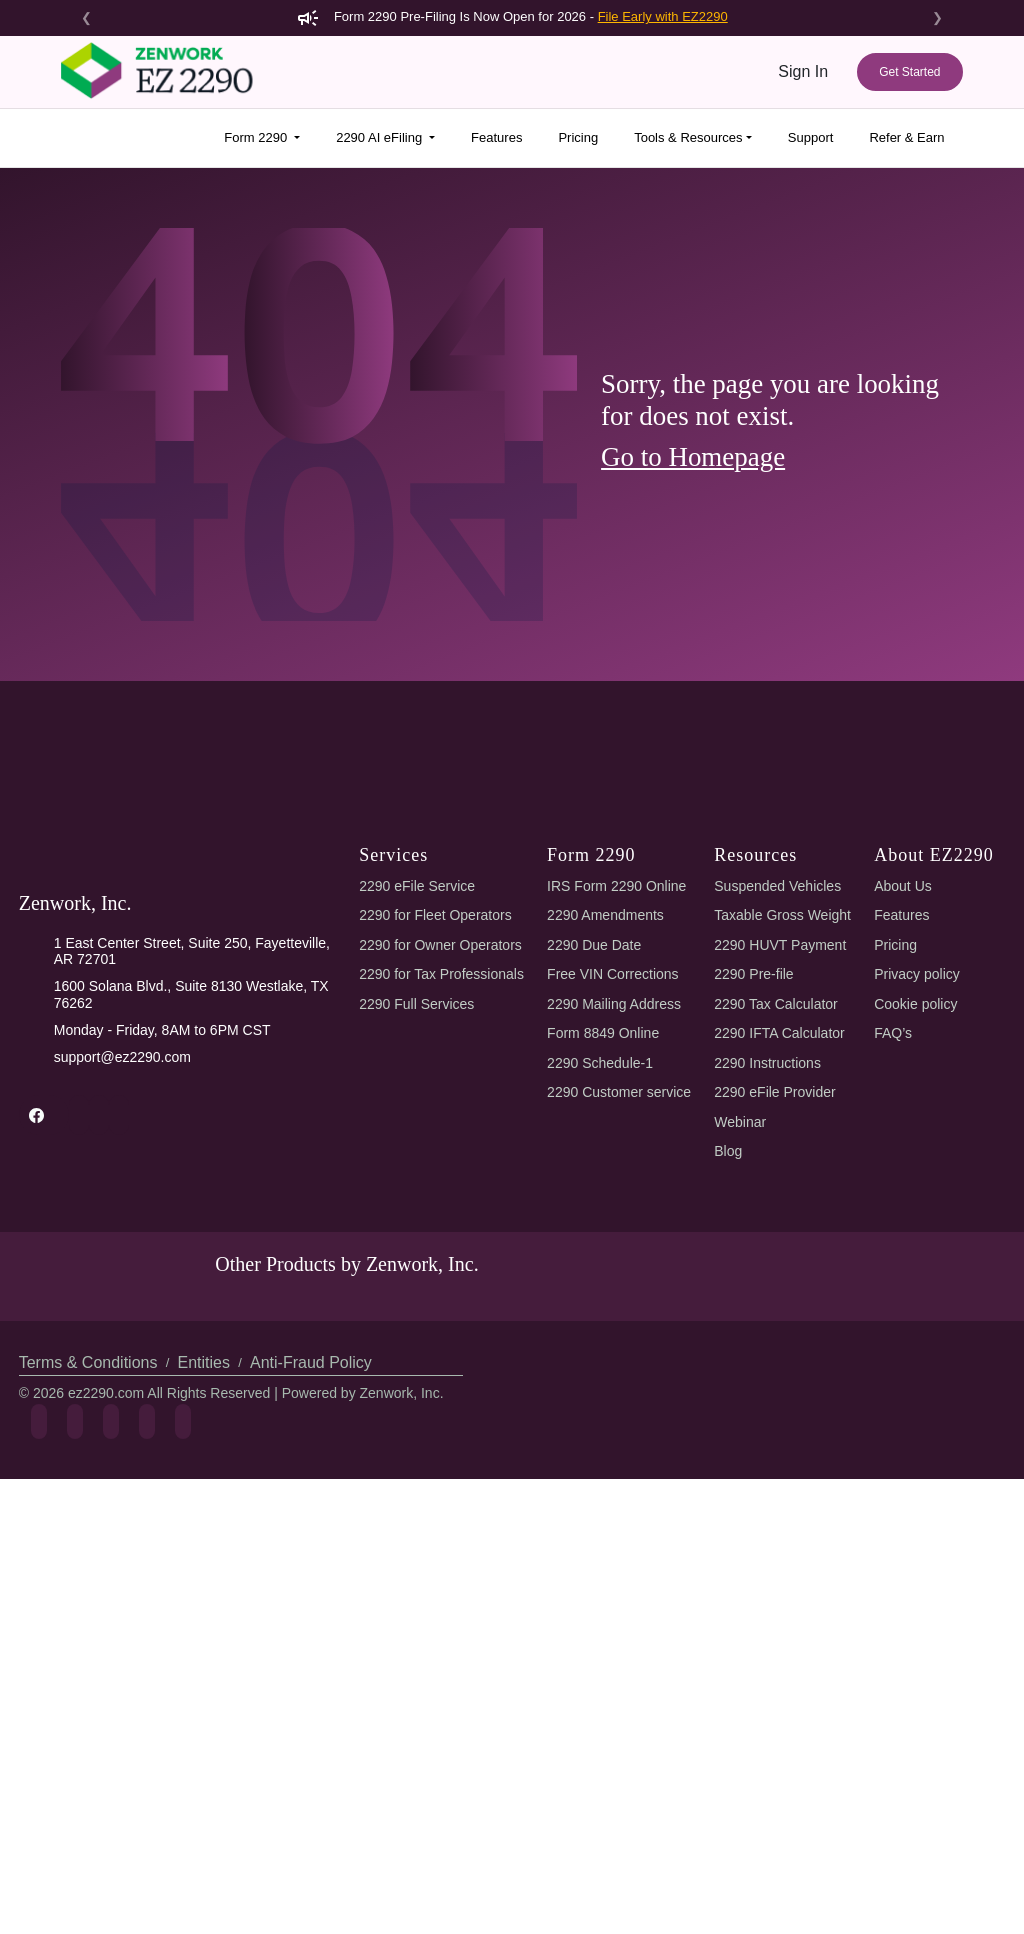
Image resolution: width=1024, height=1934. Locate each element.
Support (807, 137)
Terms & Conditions (87, 1776)
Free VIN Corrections (617, 1348)
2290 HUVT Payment (781, 1318)
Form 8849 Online (607, 1407)
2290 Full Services (415, 1377)
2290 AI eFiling (372, 137)
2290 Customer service (624, 1466)
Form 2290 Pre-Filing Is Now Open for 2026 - (512, 16)
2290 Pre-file (757, 1348)
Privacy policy (918, 1348)
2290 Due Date (597, 1318)
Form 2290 (251, 137)
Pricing (569, 137)
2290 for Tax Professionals (444, 1348)
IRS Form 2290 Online (618, 1259)
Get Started (909, 72)
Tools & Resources (681, 137)
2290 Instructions (772, 1436)
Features (486, 137)
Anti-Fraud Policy (303, 1776)
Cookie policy (919, 1377)
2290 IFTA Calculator (785, 1407)
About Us (904, 1259)
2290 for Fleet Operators (438, 1289)
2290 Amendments (608, 1289)
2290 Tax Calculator (782, 1377)
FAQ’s (894, 1407)
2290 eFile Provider (778, 1466)
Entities (200, 1776)
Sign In (804, 71)
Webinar (742, 1495)
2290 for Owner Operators (443, 1318)
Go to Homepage (699, 456)
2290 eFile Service (415, 1259)
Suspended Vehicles (780, 1259)
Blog (730, 1525)
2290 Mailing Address (617, 1377)
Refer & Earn (906, 137)
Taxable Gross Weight (787, 1289)
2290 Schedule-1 (603, 1436)
